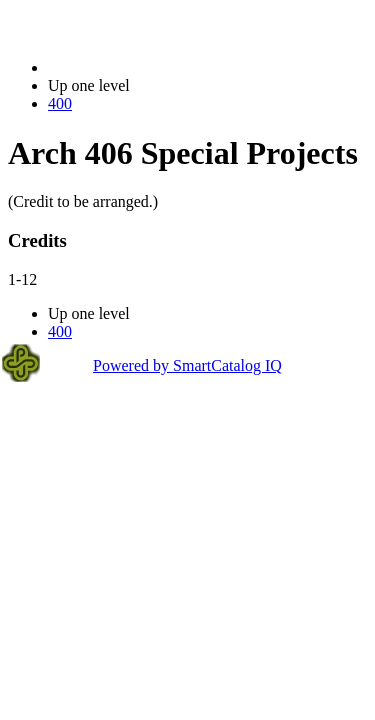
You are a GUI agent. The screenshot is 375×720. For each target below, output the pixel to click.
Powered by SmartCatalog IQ (187, 365)
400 (60, 103)
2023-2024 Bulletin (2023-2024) (152, 67)
